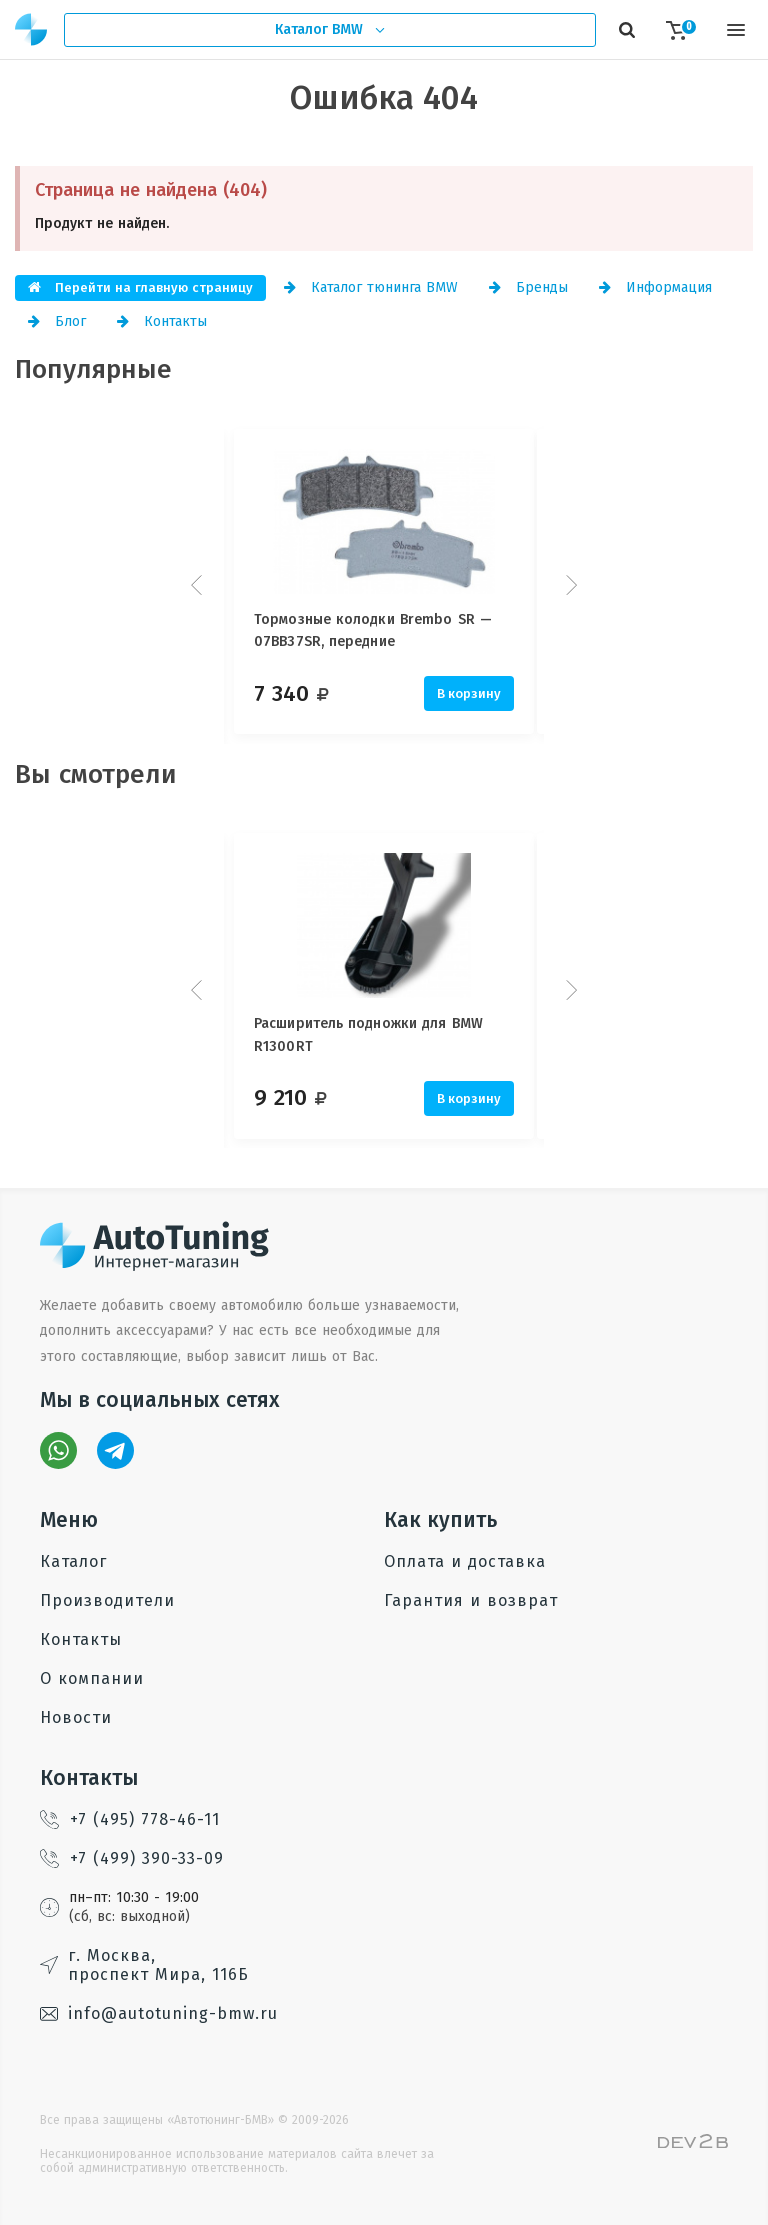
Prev (199, 585)
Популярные (93, 369)
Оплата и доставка (465, 1561)
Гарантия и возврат (471, 1600)
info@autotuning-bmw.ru (159, 2013)
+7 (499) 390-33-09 (132, 1858)
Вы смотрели (96, 774)
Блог (57, 321)
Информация (655, 287)
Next (569, 585)
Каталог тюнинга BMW (371, 287)
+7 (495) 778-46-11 (130, 1819)
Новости (76, 1717)
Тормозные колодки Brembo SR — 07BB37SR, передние (373, 630)
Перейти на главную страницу (140, 287)
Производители (107, 1600)
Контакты (162, 321)
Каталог (73, 1561)
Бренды (528, 287)
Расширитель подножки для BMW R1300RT (368, 1034)
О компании (92, 1678)
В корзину (469, 693)
